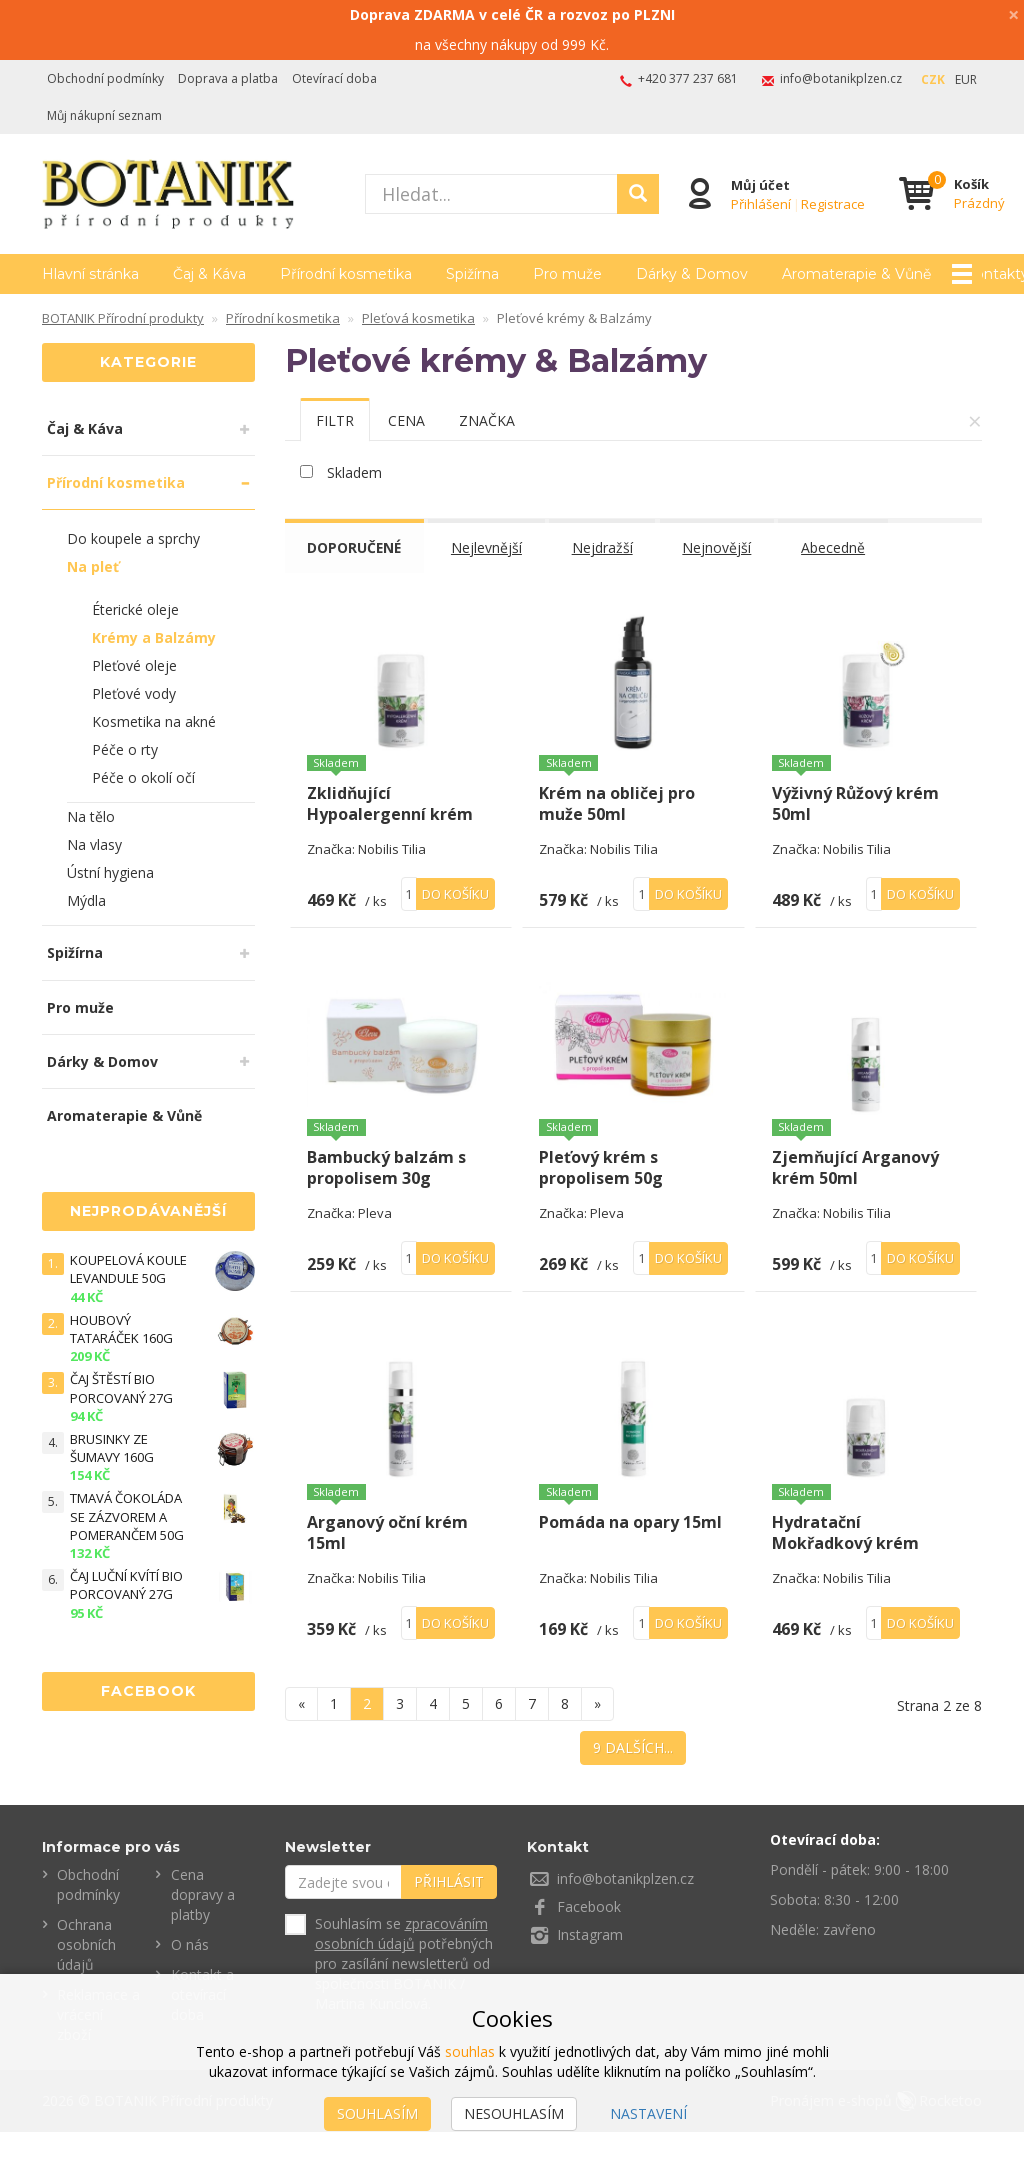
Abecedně (837, 547)
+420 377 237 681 (688, 78)
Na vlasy (94, 844)
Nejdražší (605, 547)
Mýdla (86, 900)
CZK (933, 79)
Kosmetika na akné (154, 721)
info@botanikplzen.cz (841, 78)
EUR (966, 79)
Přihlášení (761, 203)
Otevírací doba (334, 78)
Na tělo (91, 816)
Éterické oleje (135, 609)
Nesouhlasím (514, 2113)
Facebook (589, 1946)
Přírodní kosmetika (346, 274)
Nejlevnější (489, 547)
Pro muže (567, 274)
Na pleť (93, 566)
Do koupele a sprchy (133, 538)
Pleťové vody (134, 693)
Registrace (833, 203)
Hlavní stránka (90, 274)
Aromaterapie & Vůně (124, 1115)
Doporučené (356, 547)
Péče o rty (125, 749)
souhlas (470, 2051)
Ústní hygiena (110, 872)
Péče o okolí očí (143, 777)
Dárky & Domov (692, 274)
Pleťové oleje (134, 665)
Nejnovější (720, 547)
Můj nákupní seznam (104, 115)
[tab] (335, 420)
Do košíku (455, 913)
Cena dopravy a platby (203, 1934)
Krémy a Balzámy (154, 637)
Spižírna (472, 274)
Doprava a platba (228, 78)
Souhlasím (377, 2113)
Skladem (354, 472)
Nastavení (648, 2113)
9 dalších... (633, 1786)
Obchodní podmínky (105, 78)
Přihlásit (449, 1921)
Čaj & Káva (209, 274)
